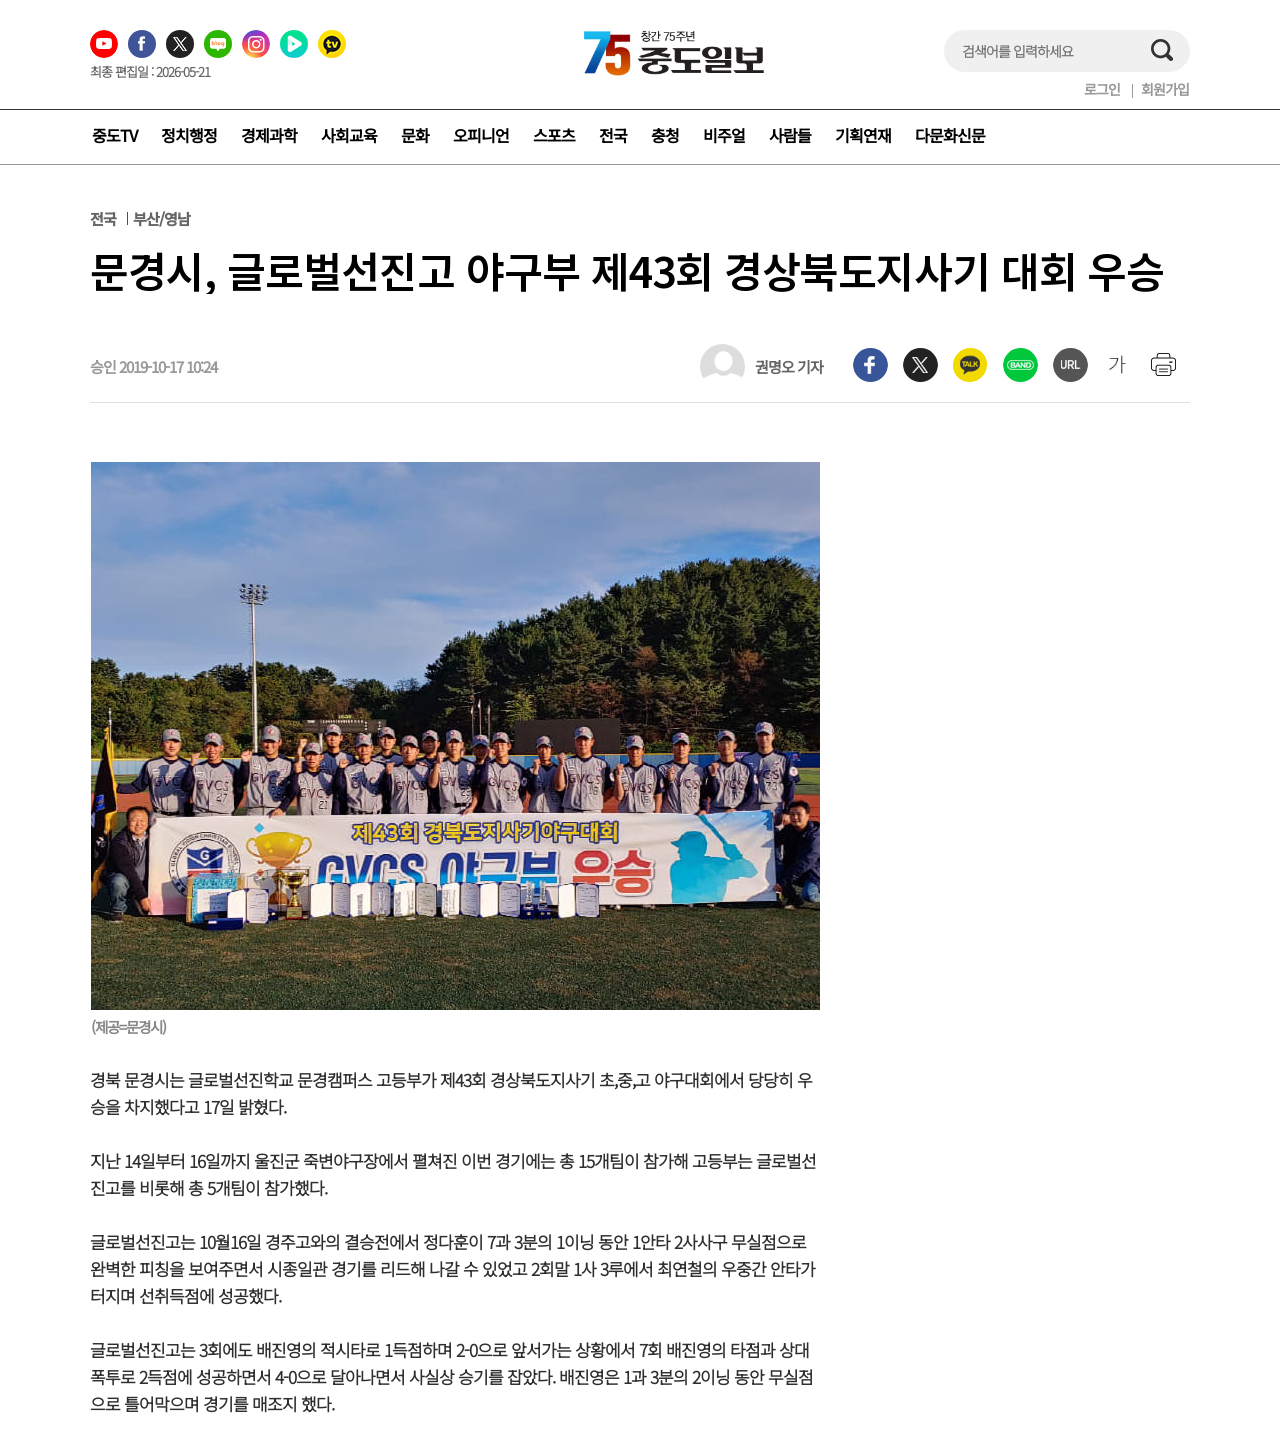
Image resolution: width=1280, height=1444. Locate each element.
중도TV (114, 135)
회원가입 (1165, 89)
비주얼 (724, 135)
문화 (415, 135)
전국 (613, 135)
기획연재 (863, 135)
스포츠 (554, 135)
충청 (665, 135)
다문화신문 (950, 135)
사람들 (790, 135)
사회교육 (349, 135)
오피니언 (481, 135)
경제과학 (269, 135)
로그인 (1102, 89)
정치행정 (189, 135)
